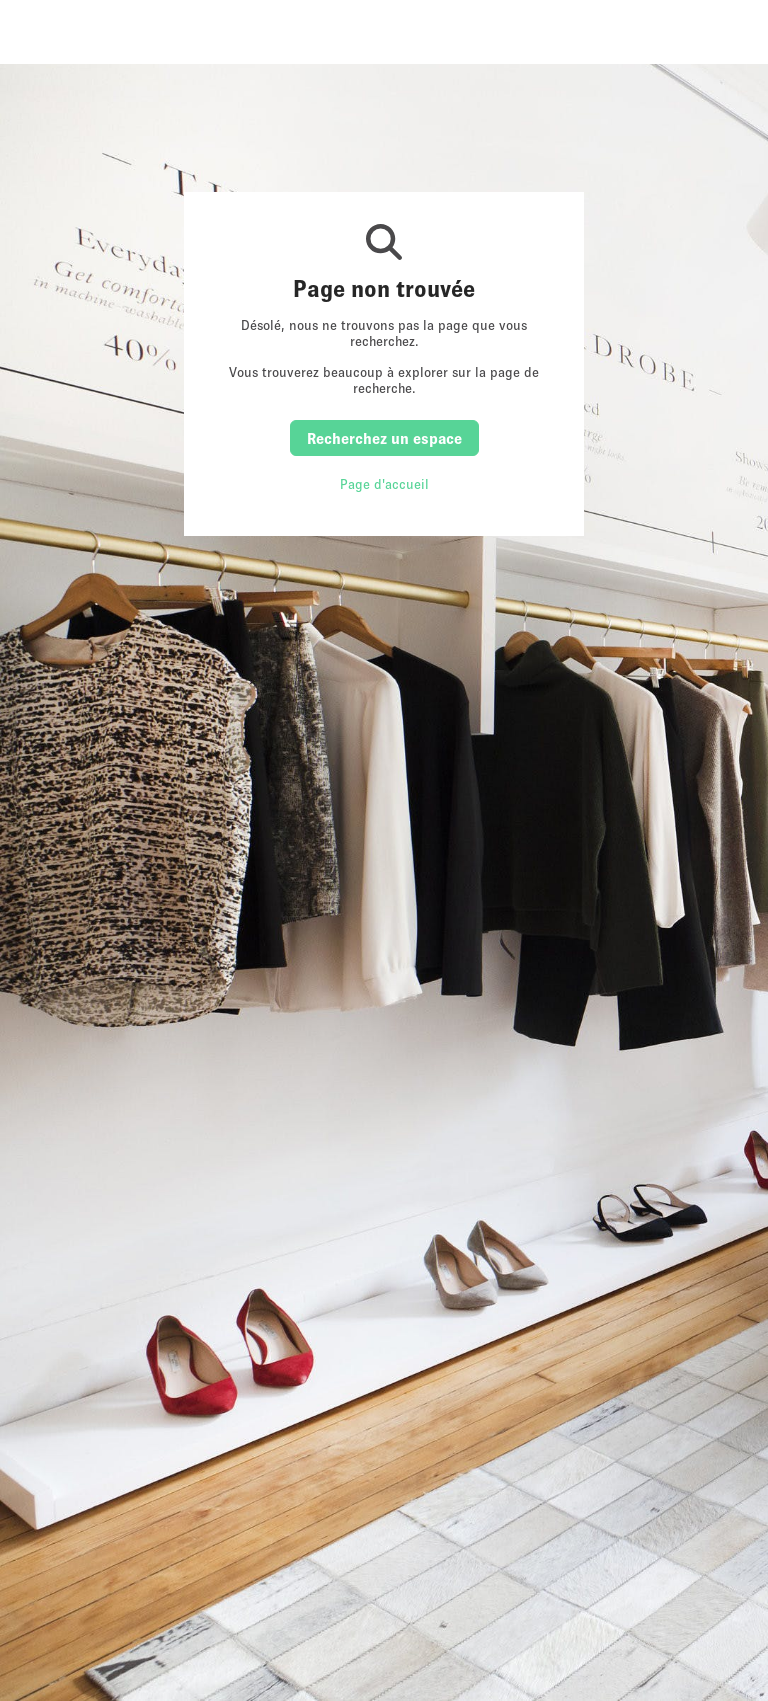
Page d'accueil (384, 484)
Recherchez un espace (384, 438)
